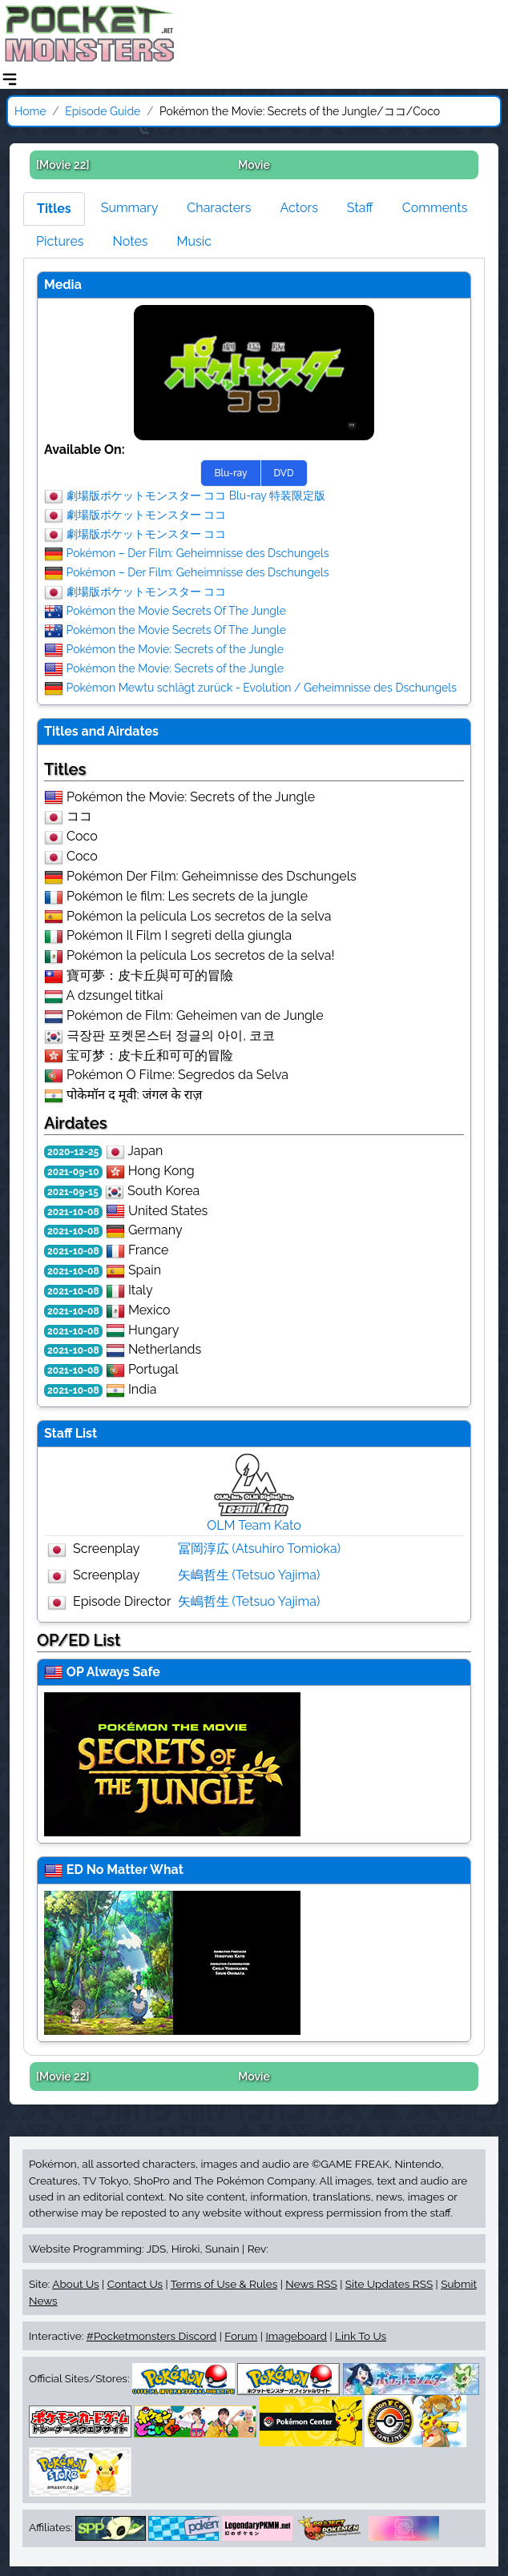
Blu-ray (230, 473)
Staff (360, 207)
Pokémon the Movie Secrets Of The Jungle (176, 610)
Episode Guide (102, 111)
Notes (130, 241)
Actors (298, 207)
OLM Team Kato (254, 1525)
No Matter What (135, 1869)
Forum (240, 2335)
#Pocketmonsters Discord (151, 2335)
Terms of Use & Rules (224, 2283)
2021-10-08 (73, 1212)
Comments (435, 207)
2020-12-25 (73, 1152)
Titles (54, 208)
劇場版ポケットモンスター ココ (147, 514)
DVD (284, 473)
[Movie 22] (63, 164)
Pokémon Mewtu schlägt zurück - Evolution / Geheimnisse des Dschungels (262, 686)
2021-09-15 (73, 1192)
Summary (130, 207)
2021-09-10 (73, 1172)
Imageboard (296, 2335)
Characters (219, 207)
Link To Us (360, 2335)
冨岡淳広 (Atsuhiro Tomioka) (259, 1548)
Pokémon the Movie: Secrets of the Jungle (175, 648)
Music (194, 241)
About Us (75, 2283)
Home (30, 111)
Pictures (60, 241)
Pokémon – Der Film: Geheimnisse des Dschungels (198, 552)
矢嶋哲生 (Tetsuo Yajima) (249, 1575)
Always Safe (123, 1671)
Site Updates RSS (389, 2283)
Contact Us (135, 2283)
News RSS (311, 2283)
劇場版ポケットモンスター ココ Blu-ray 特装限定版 (196, 494)
